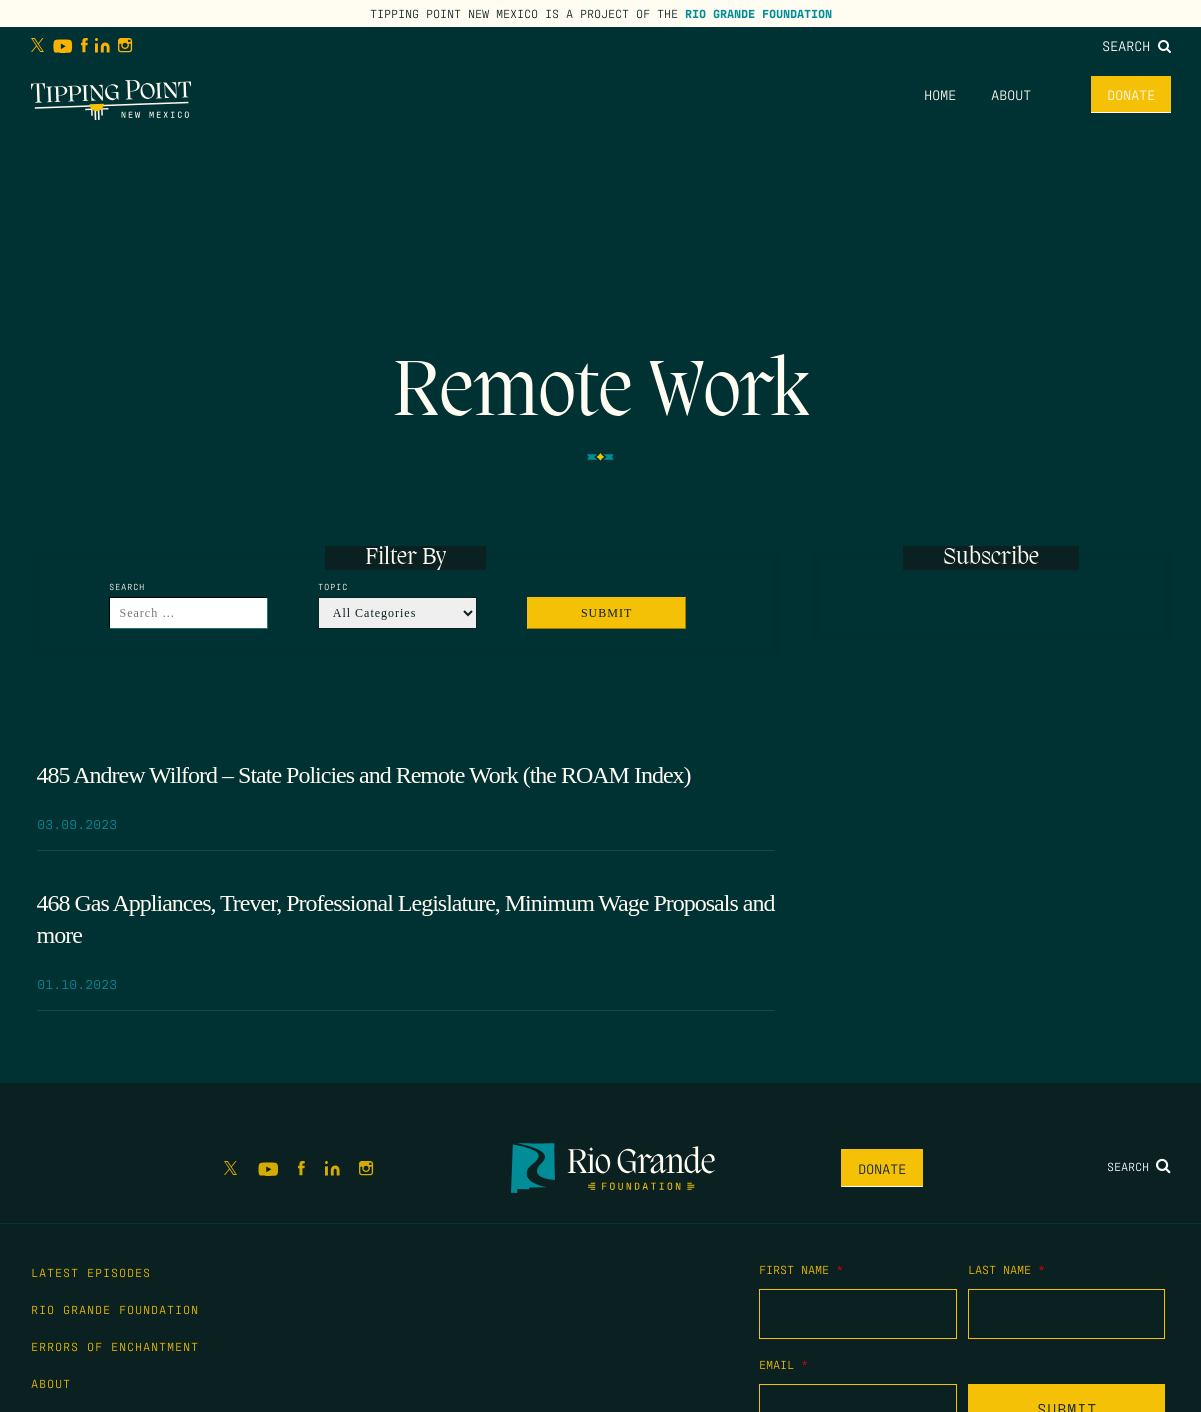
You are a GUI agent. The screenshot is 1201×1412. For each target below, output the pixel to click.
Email (783, 1364)
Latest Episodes (91, 1272)
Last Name (1006, 1269)
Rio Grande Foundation (758, 13)
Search (1136, 45)
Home (940, 94)
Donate (1131, 94)
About (1011, 94)
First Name (801, 1269)
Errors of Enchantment (115, 1346)
